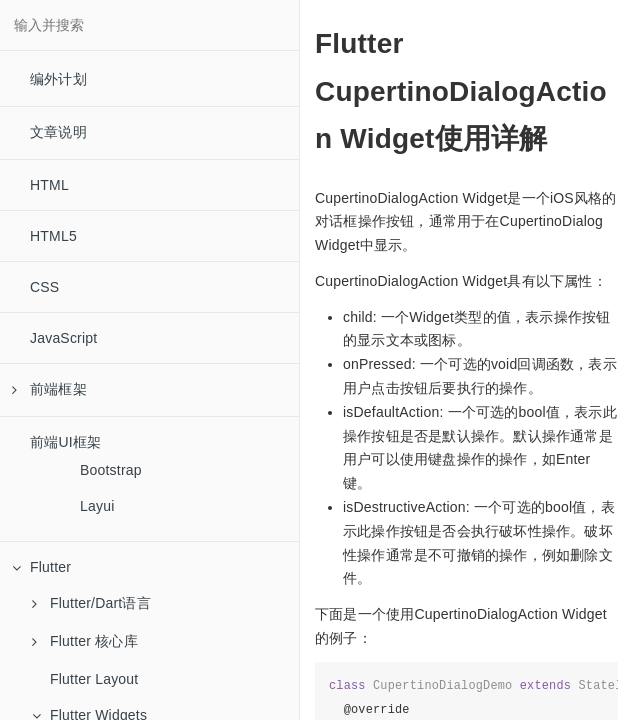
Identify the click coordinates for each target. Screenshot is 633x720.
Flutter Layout (94, 679)
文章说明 (58, 132)
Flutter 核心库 (85, 641)
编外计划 (58, 79)
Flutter (41, 567)
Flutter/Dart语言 (91, 603)
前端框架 (49, 389)
